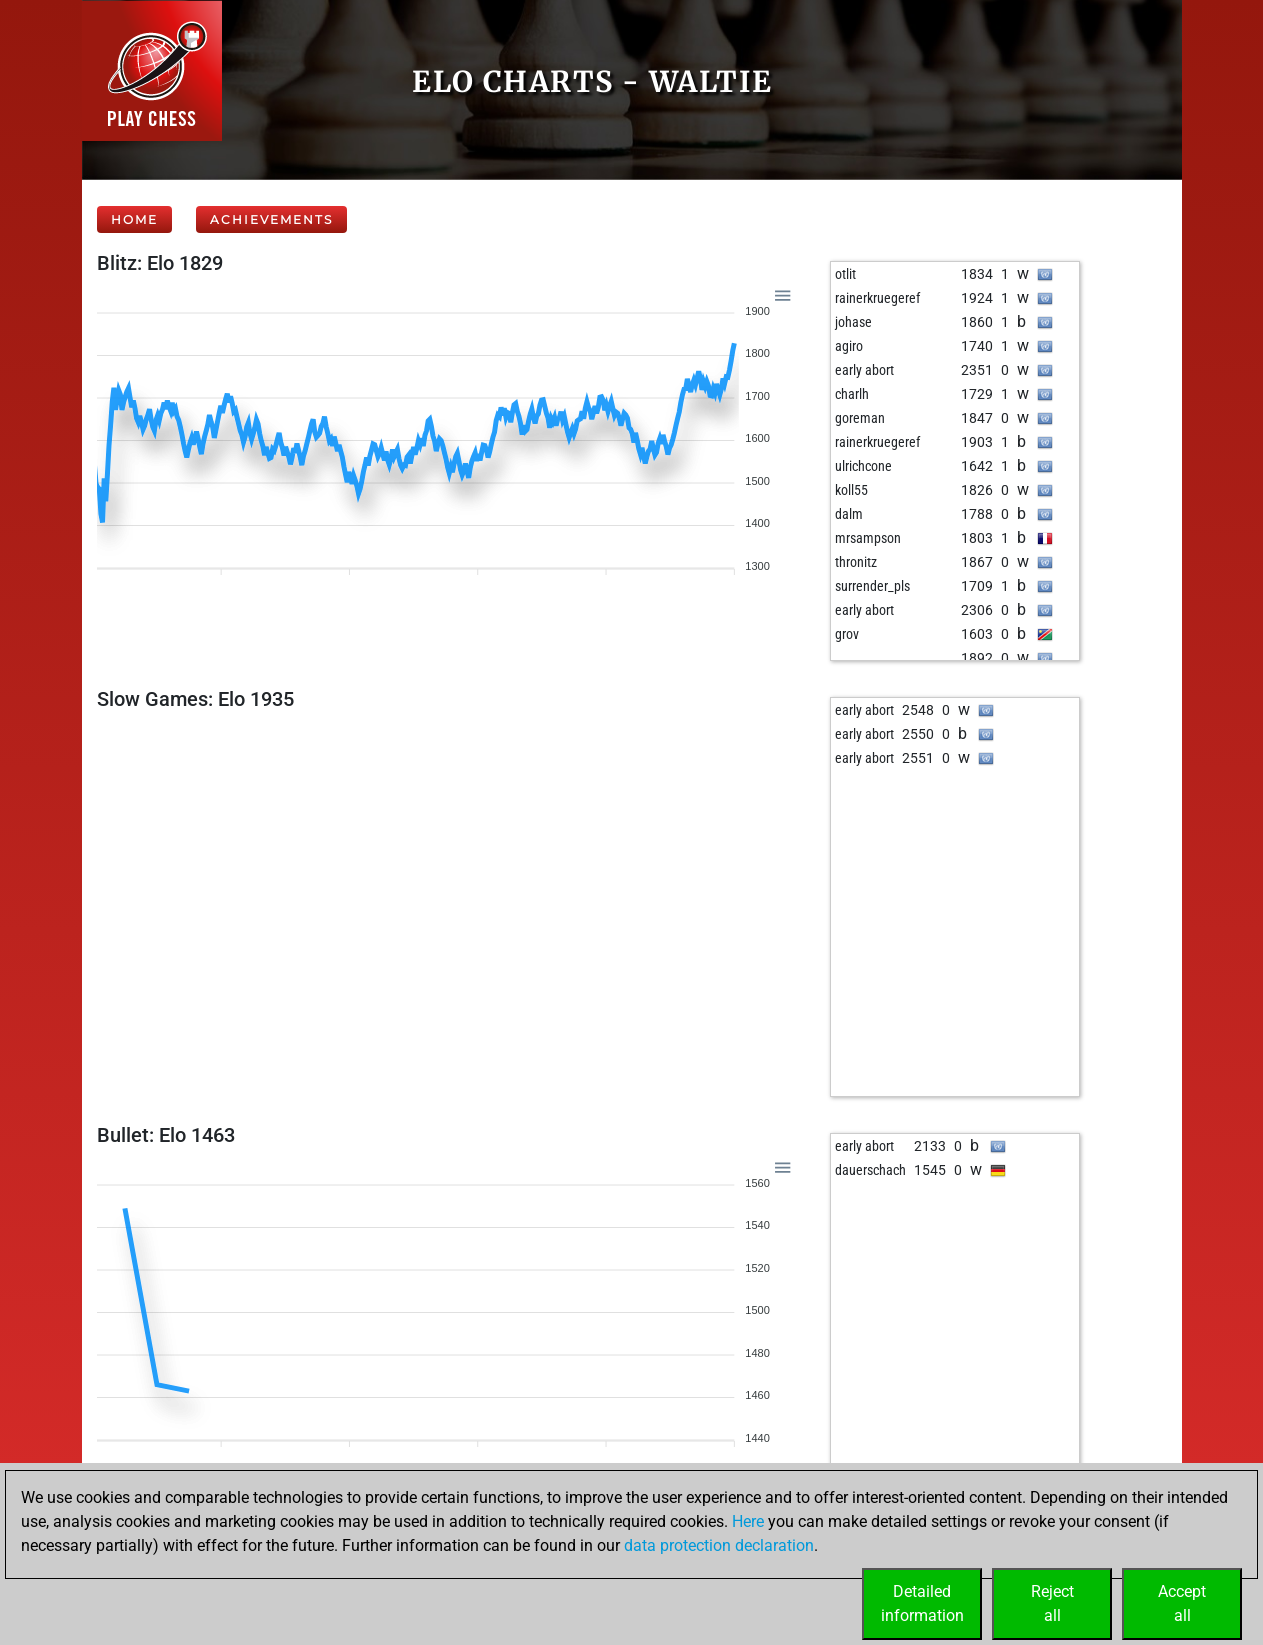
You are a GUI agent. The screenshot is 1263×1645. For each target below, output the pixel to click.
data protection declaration (719, 1545)
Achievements (271, 219)
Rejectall (1052, 1603)
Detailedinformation (922, 1603)
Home (134, 219)
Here (748, 1521)
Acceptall (1182, 1603)
